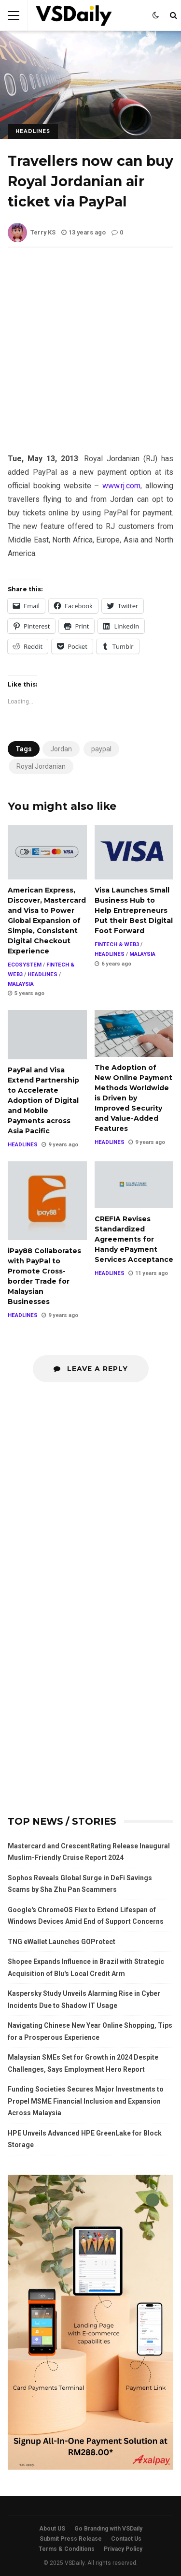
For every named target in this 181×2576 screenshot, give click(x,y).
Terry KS (32, 232)
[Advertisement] (90, 357)
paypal (101, 749)
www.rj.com (121, 485)
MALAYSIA (21, 984)
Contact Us (126, 2538)
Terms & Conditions (67, 2549)
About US (52, 2528)
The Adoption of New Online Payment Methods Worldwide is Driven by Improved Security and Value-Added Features (134, 1033)
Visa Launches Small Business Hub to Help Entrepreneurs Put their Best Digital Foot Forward (134, 852)
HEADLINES (32, 131)
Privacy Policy (123, 2549)
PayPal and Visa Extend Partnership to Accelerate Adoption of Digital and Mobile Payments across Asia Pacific (47, 1034)
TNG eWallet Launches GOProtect (61, 1942)
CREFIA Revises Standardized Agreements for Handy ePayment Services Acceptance (134, 1184)
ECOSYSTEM (25, 965)
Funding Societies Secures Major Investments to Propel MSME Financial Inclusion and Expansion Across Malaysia (86, 2101)
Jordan (61, 749)
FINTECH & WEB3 (117, 944)
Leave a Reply (91, 1368)
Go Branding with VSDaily (108, 2528)
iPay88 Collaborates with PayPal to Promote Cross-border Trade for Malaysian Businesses (47, 1201)
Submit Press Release (71, 2538)
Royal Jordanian (41, 766)
